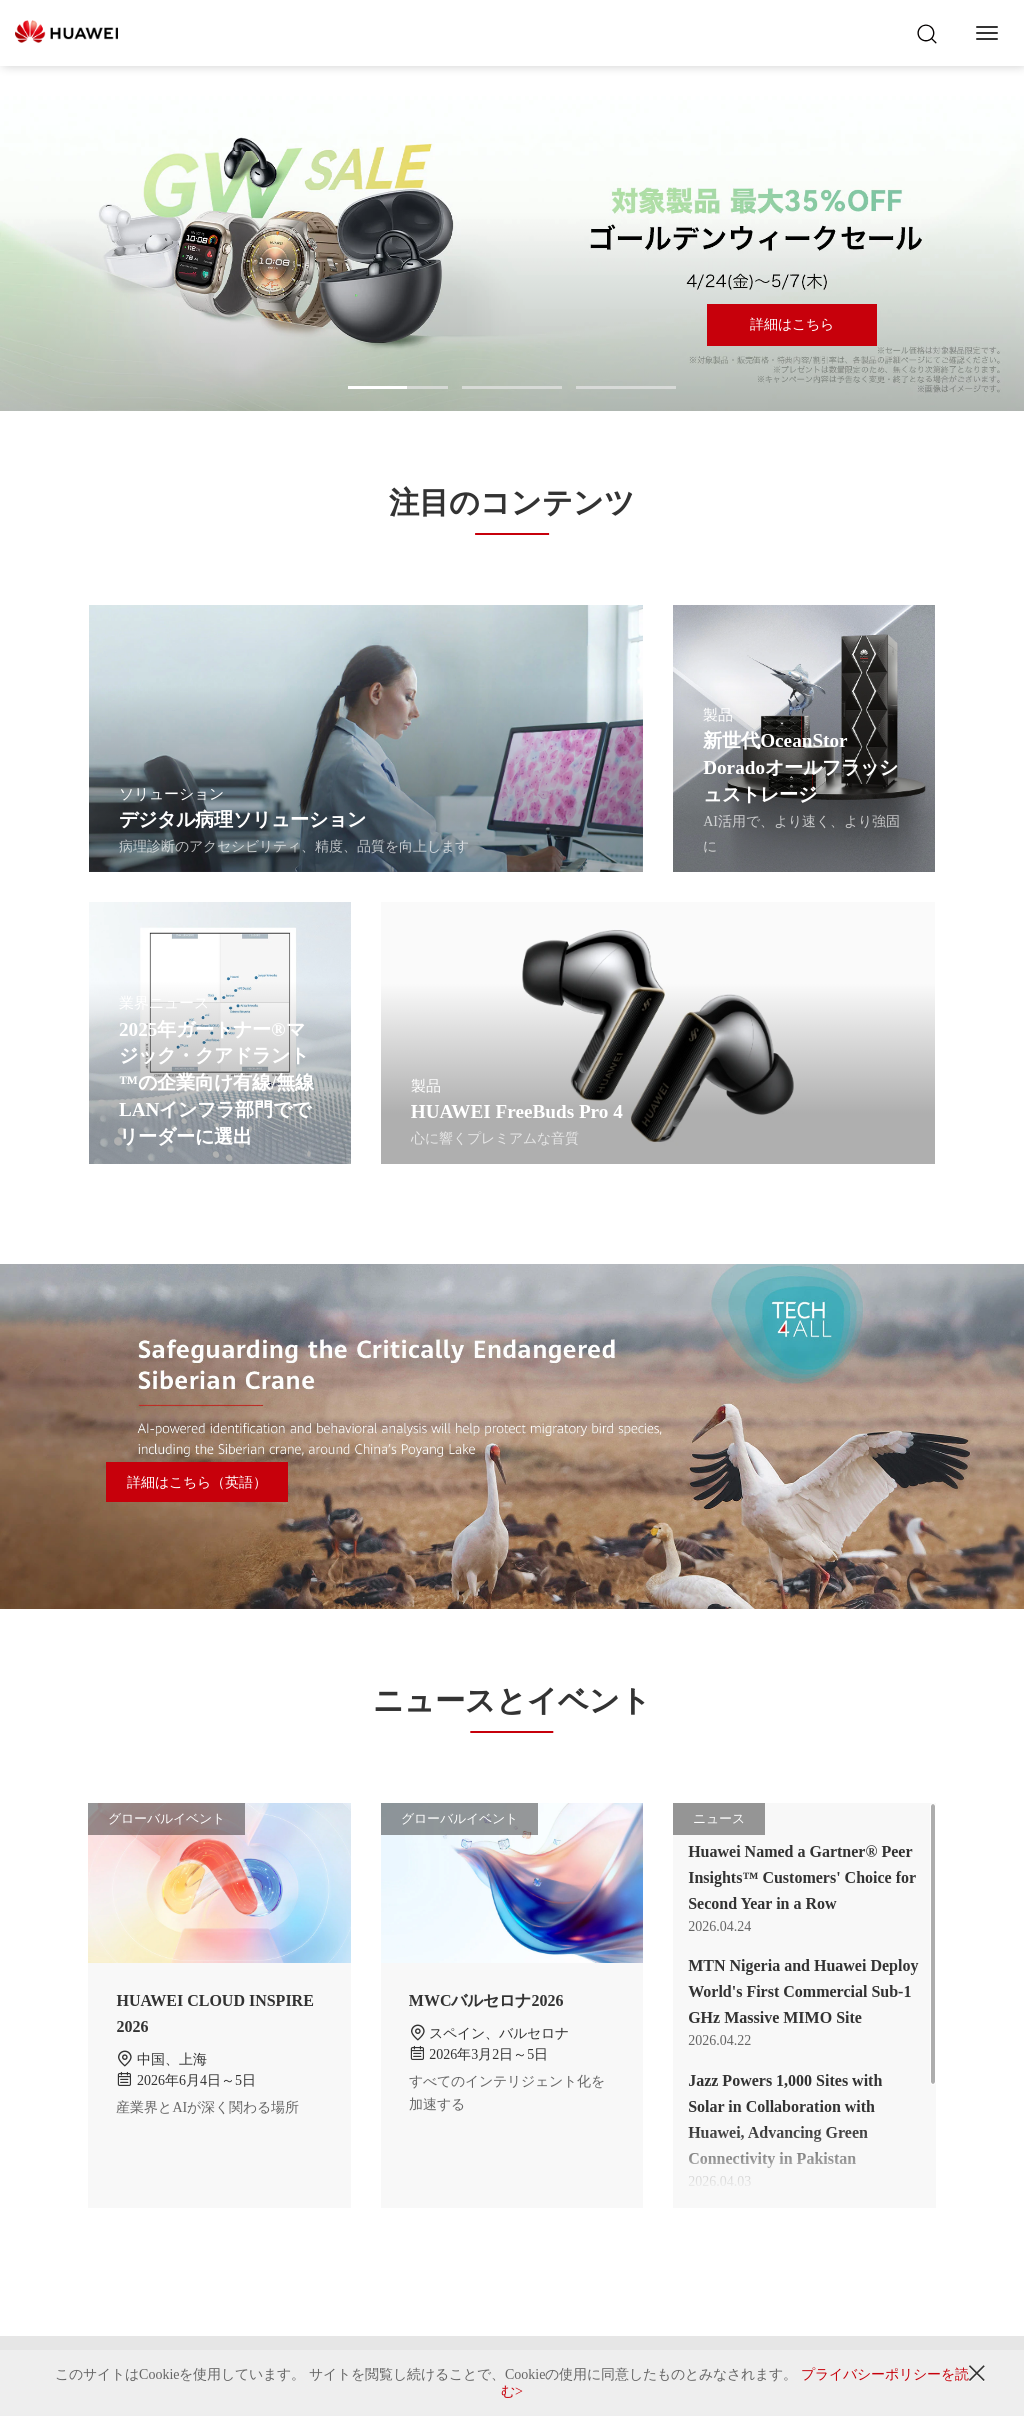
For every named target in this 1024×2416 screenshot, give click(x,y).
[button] (398, 387)
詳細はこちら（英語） (197, 1482)
